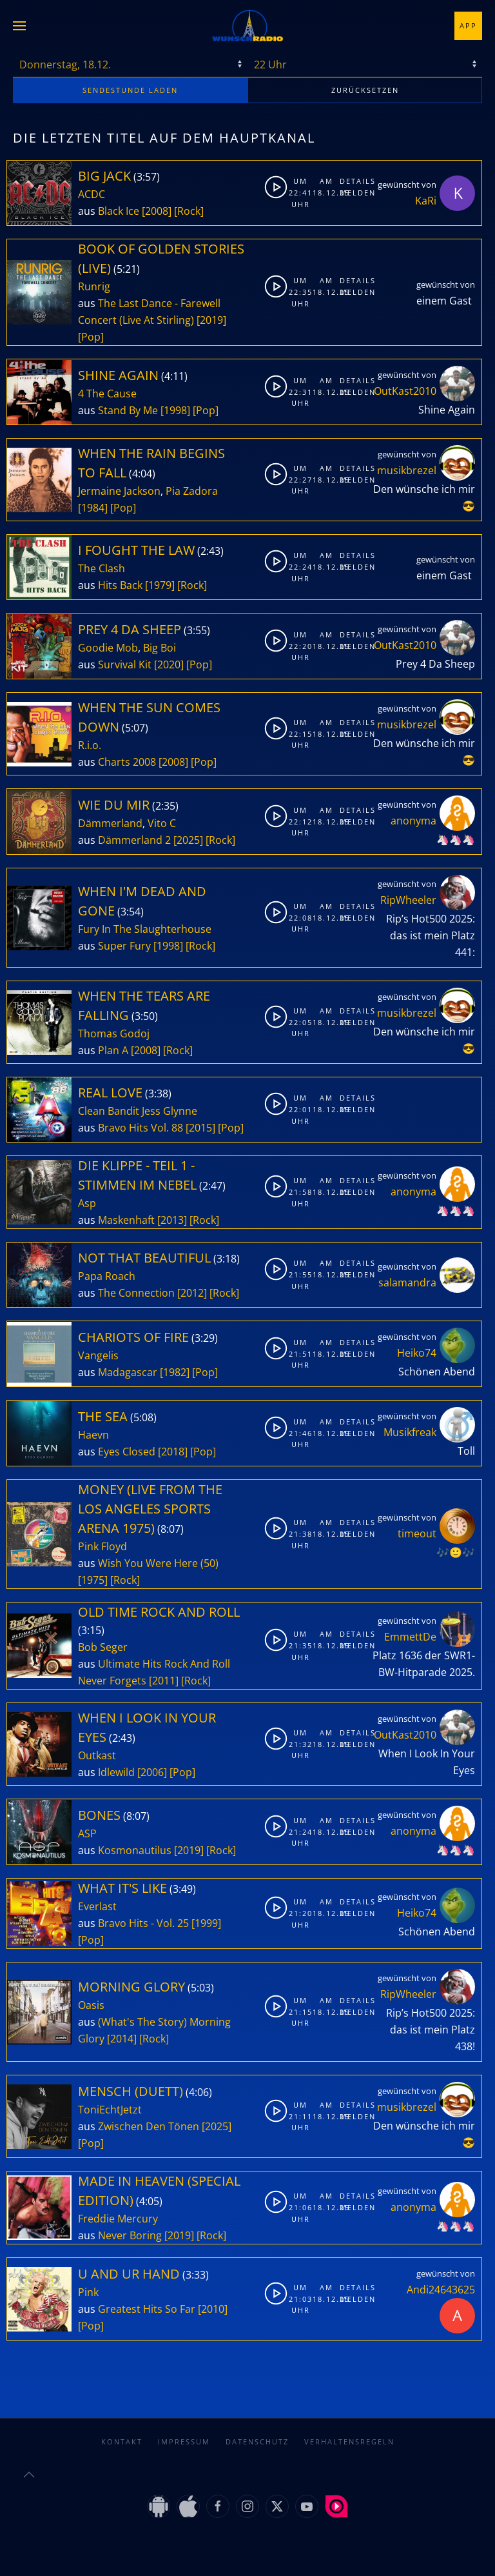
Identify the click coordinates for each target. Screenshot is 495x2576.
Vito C (162, 823)
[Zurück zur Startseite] (247, 26)
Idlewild (116, 1772)
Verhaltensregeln (349, 2428)
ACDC (91, 194)
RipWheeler (408, 900)
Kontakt (121, 2428)
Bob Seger (103, 1647)
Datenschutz (257, 2428)
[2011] (164, 1680)
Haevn (93, 1435)
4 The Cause (107, 393)
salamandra (407, 1282)
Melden (351, 192)
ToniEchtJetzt (110, 2109)
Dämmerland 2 (134, 840)
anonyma (413, 821)
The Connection (136, 1293)
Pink (88, 2292)
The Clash (101, 568)
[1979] (160, 585)
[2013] (172, 1220)
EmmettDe (410, 1637)
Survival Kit (124, 664)
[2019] (211, 320)
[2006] (152, 1772)
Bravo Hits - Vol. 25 (143, 1923)
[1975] (93, 1580)
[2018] (173, 1451)
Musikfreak (409, 1432)
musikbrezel (406, 470)
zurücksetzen (365, 90)
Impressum (184, 2428)
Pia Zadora (192, 491)
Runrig (94, 286)
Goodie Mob (108, 648)
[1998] (175, 410)
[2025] (188, 840)
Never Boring (130, 2235)
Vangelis (98, 1355)
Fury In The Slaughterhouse (144, 929)
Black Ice (118, 211)
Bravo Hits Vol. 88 (140, 1128)
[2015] (200, 1128)
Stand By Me (128, 410)
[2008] (156, 211)
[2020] (169, 664)
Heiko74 (416, 1353)
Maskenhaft (126, 1220)
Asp (87, 1203)
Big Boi (159, 648)
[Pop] (91, 337)
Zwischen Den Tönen (148, 2126)
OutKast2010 (405, 391)
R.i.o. (89, 745)
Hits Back (120, 585)
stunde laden (130, 90)
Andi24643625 (441, 2289)
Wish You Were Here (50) (158, 1563)
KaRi (425, 201)
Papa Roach (106, 1276)
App (468, 25)
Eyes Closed (126, 1451)
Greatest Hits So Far (146, 2309)
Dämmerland (110, 823)
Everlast (97, 1906)
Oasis (91, 2005)
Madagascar (127, 1372)
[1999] (206, 1923)
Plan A (113, 1050)
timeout (417, 1533)
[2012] (192, 1293)
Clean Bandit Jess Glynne (137, 1111)
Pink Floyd (102, 1546)
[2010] (213, 2309)
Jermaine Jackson (119, 491)
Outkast (97, 1755)
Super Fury (124, 946)
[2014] (122, 2039)
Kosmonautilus (134, 1850)
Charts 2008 (127, 762)
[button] (19, 26)
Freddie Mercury (118, 2219)
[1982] (174, 1372)
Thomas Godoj (114, 1033)
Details (351, 181)
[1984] (93, 508)
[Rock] (189, 211)
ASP (87, 1833)
